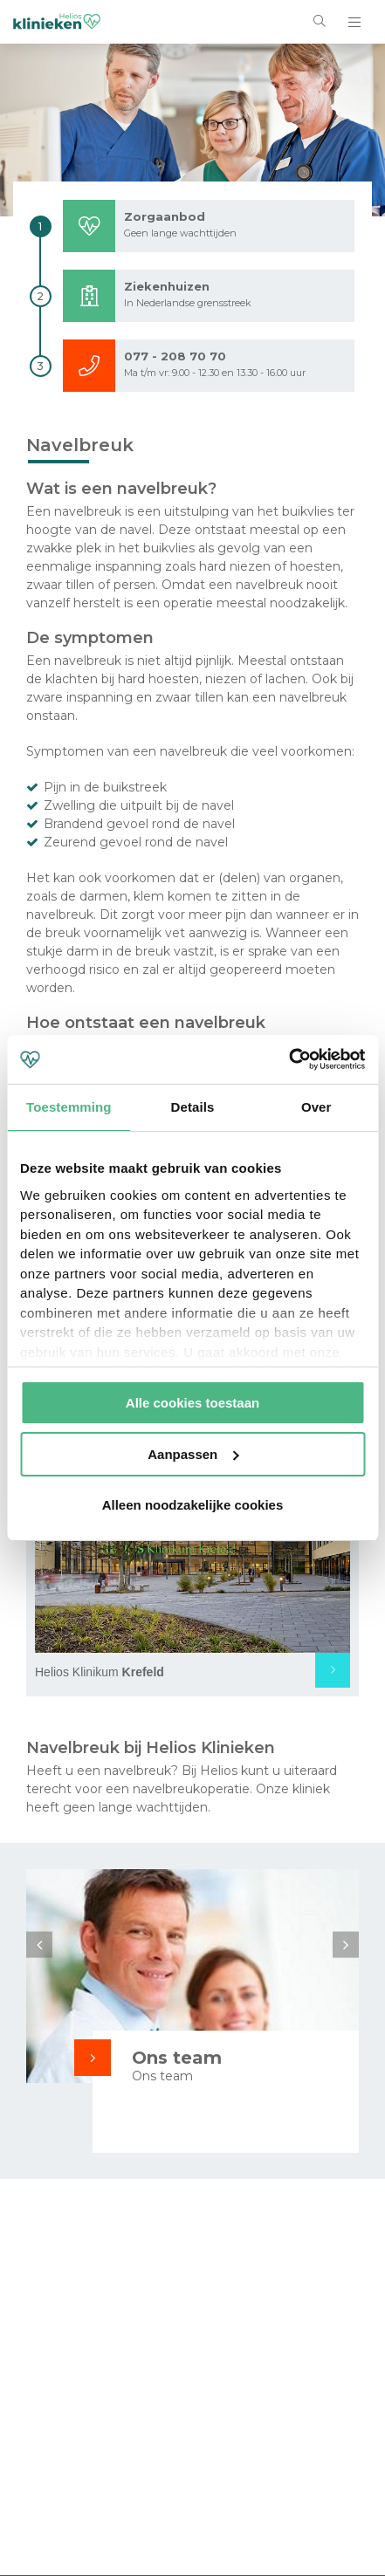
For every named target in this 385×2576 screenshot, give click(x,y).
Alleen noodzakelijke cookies (193, 1504)
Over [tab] (316, 1107)
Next (346, 1944)
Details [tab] (193, 1107)
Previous (39, 1944)
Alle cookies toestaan (192, 1402)
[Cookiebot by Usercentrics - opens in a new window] (288, 1059)
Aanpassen (193, 1454)
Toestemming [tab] (69, 1107)
